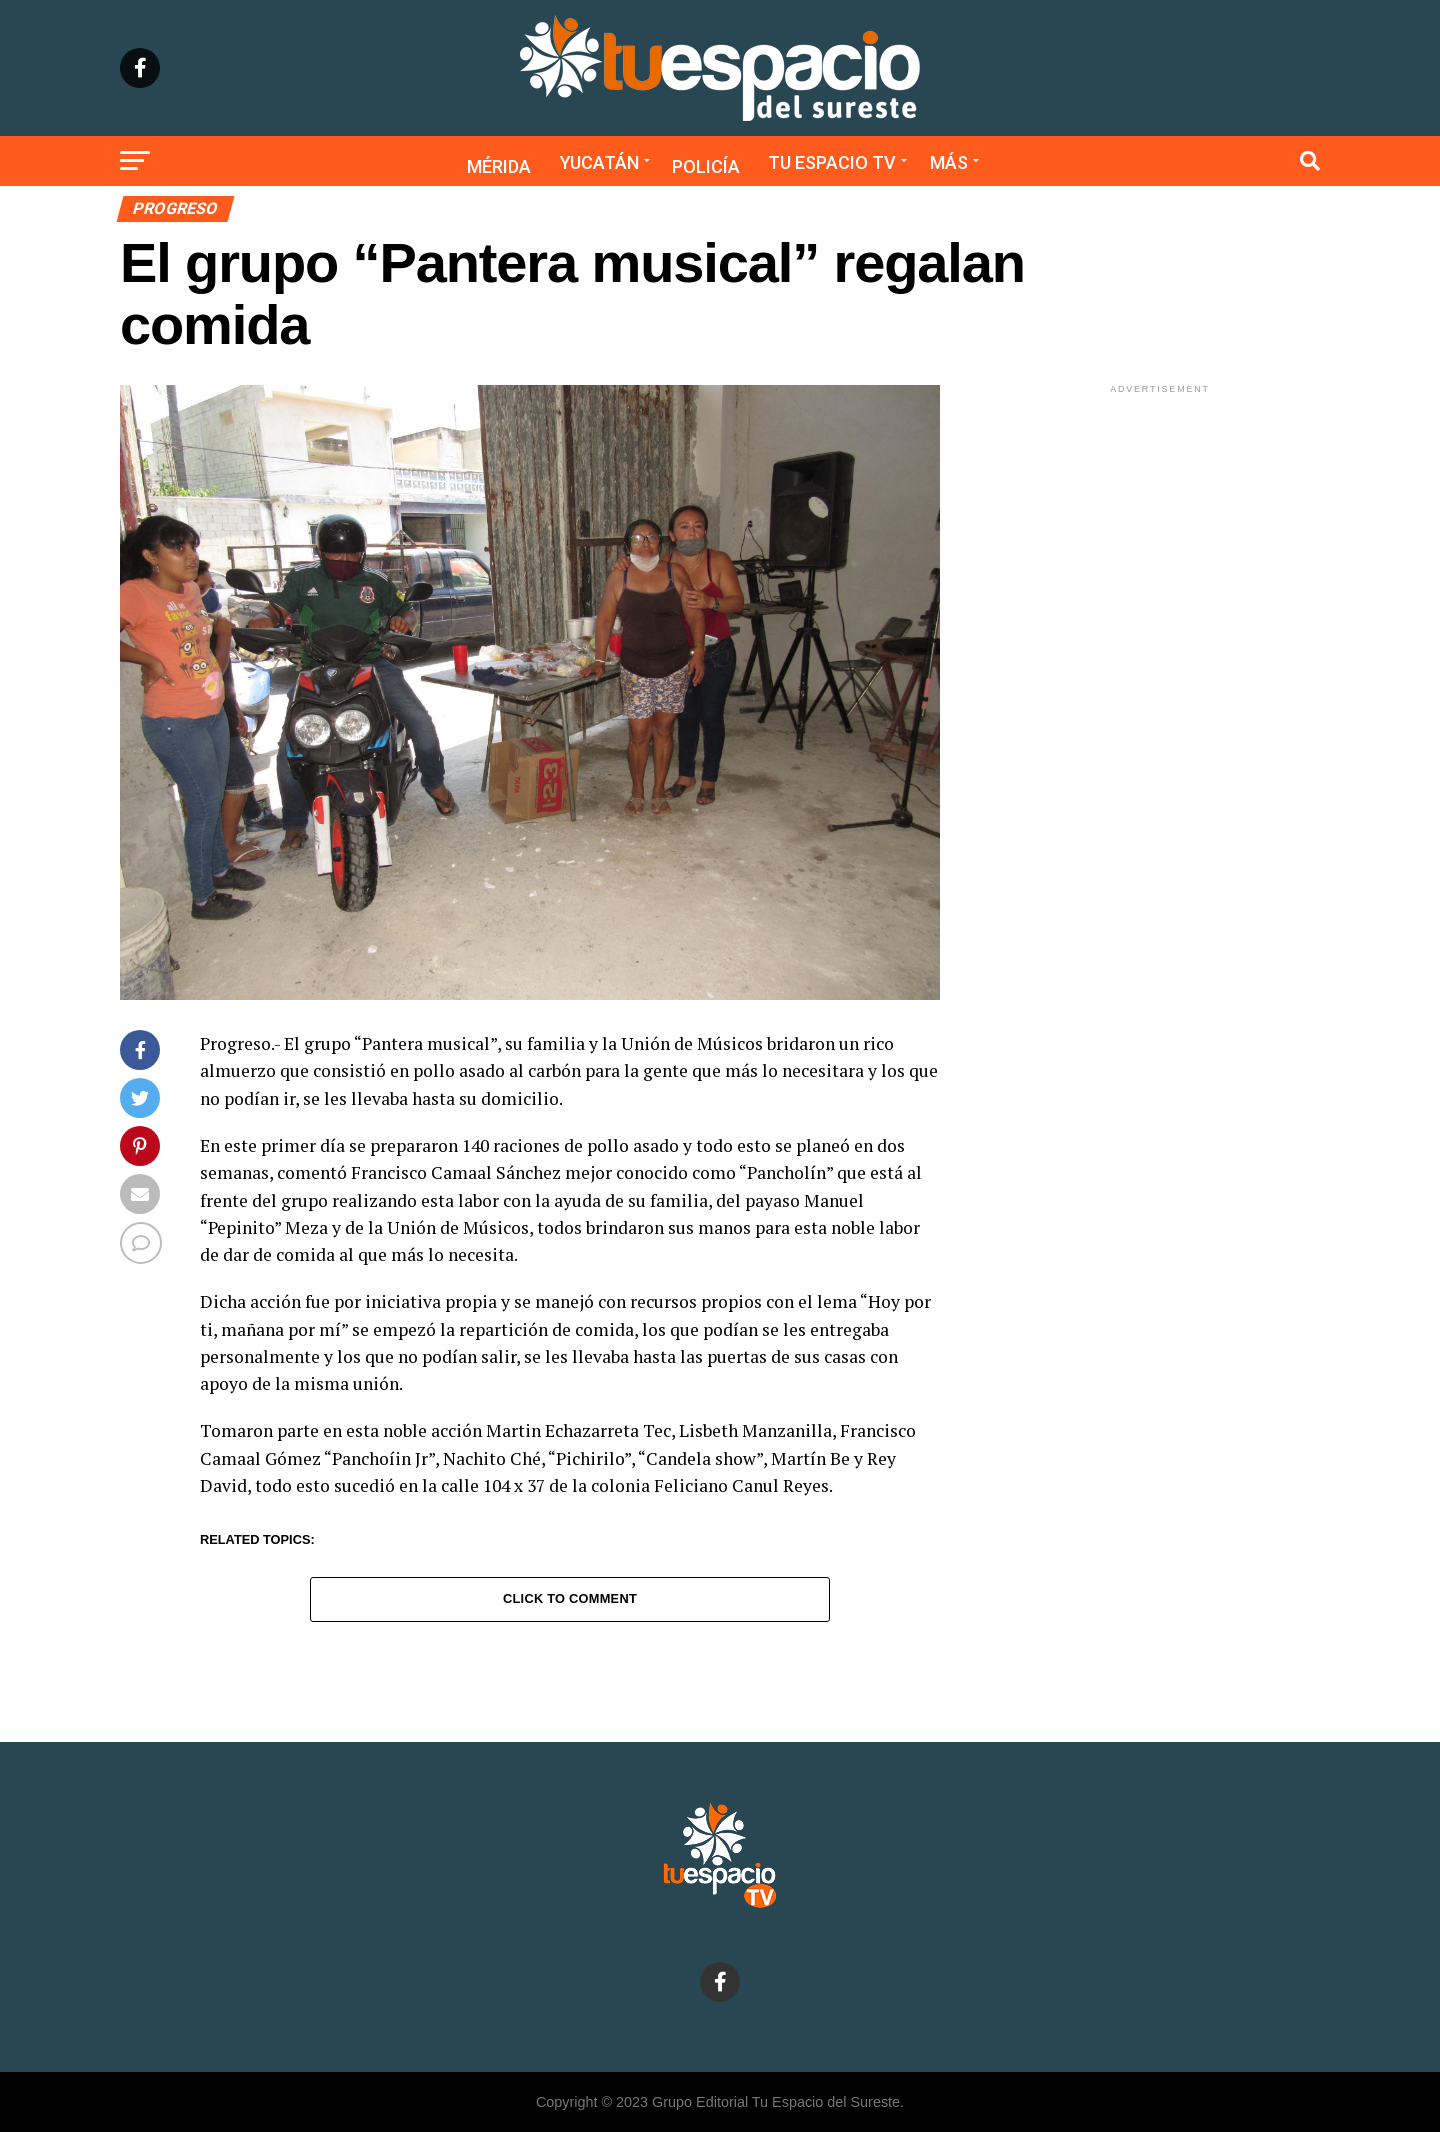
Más (949, 162)
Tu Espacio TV (832, 162)
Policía (706, 166)
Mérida (499, 166)
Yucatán (599, 162)
